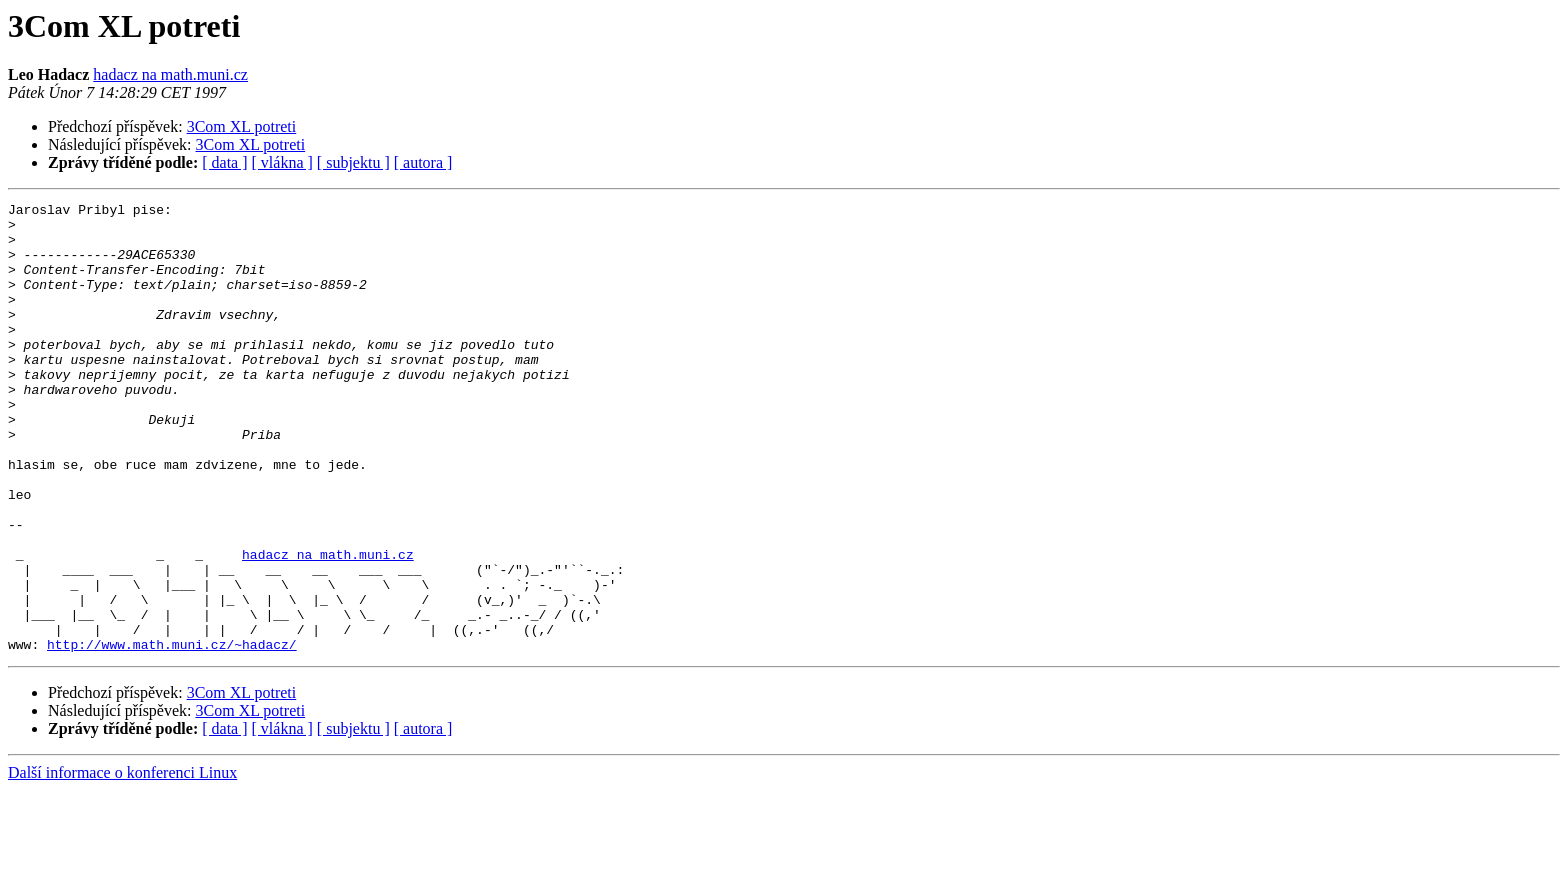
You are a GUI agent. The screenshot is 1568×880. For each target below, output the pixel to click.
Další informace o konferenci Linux (122, 862)
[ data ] (224, 162)
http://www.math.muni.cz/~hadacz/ (172, 734)
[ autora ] (423, 162)
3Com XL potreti (242, 126)
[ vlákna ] (282, 162)
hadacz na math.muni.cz (170, 74)
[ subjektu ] (353, 162)
